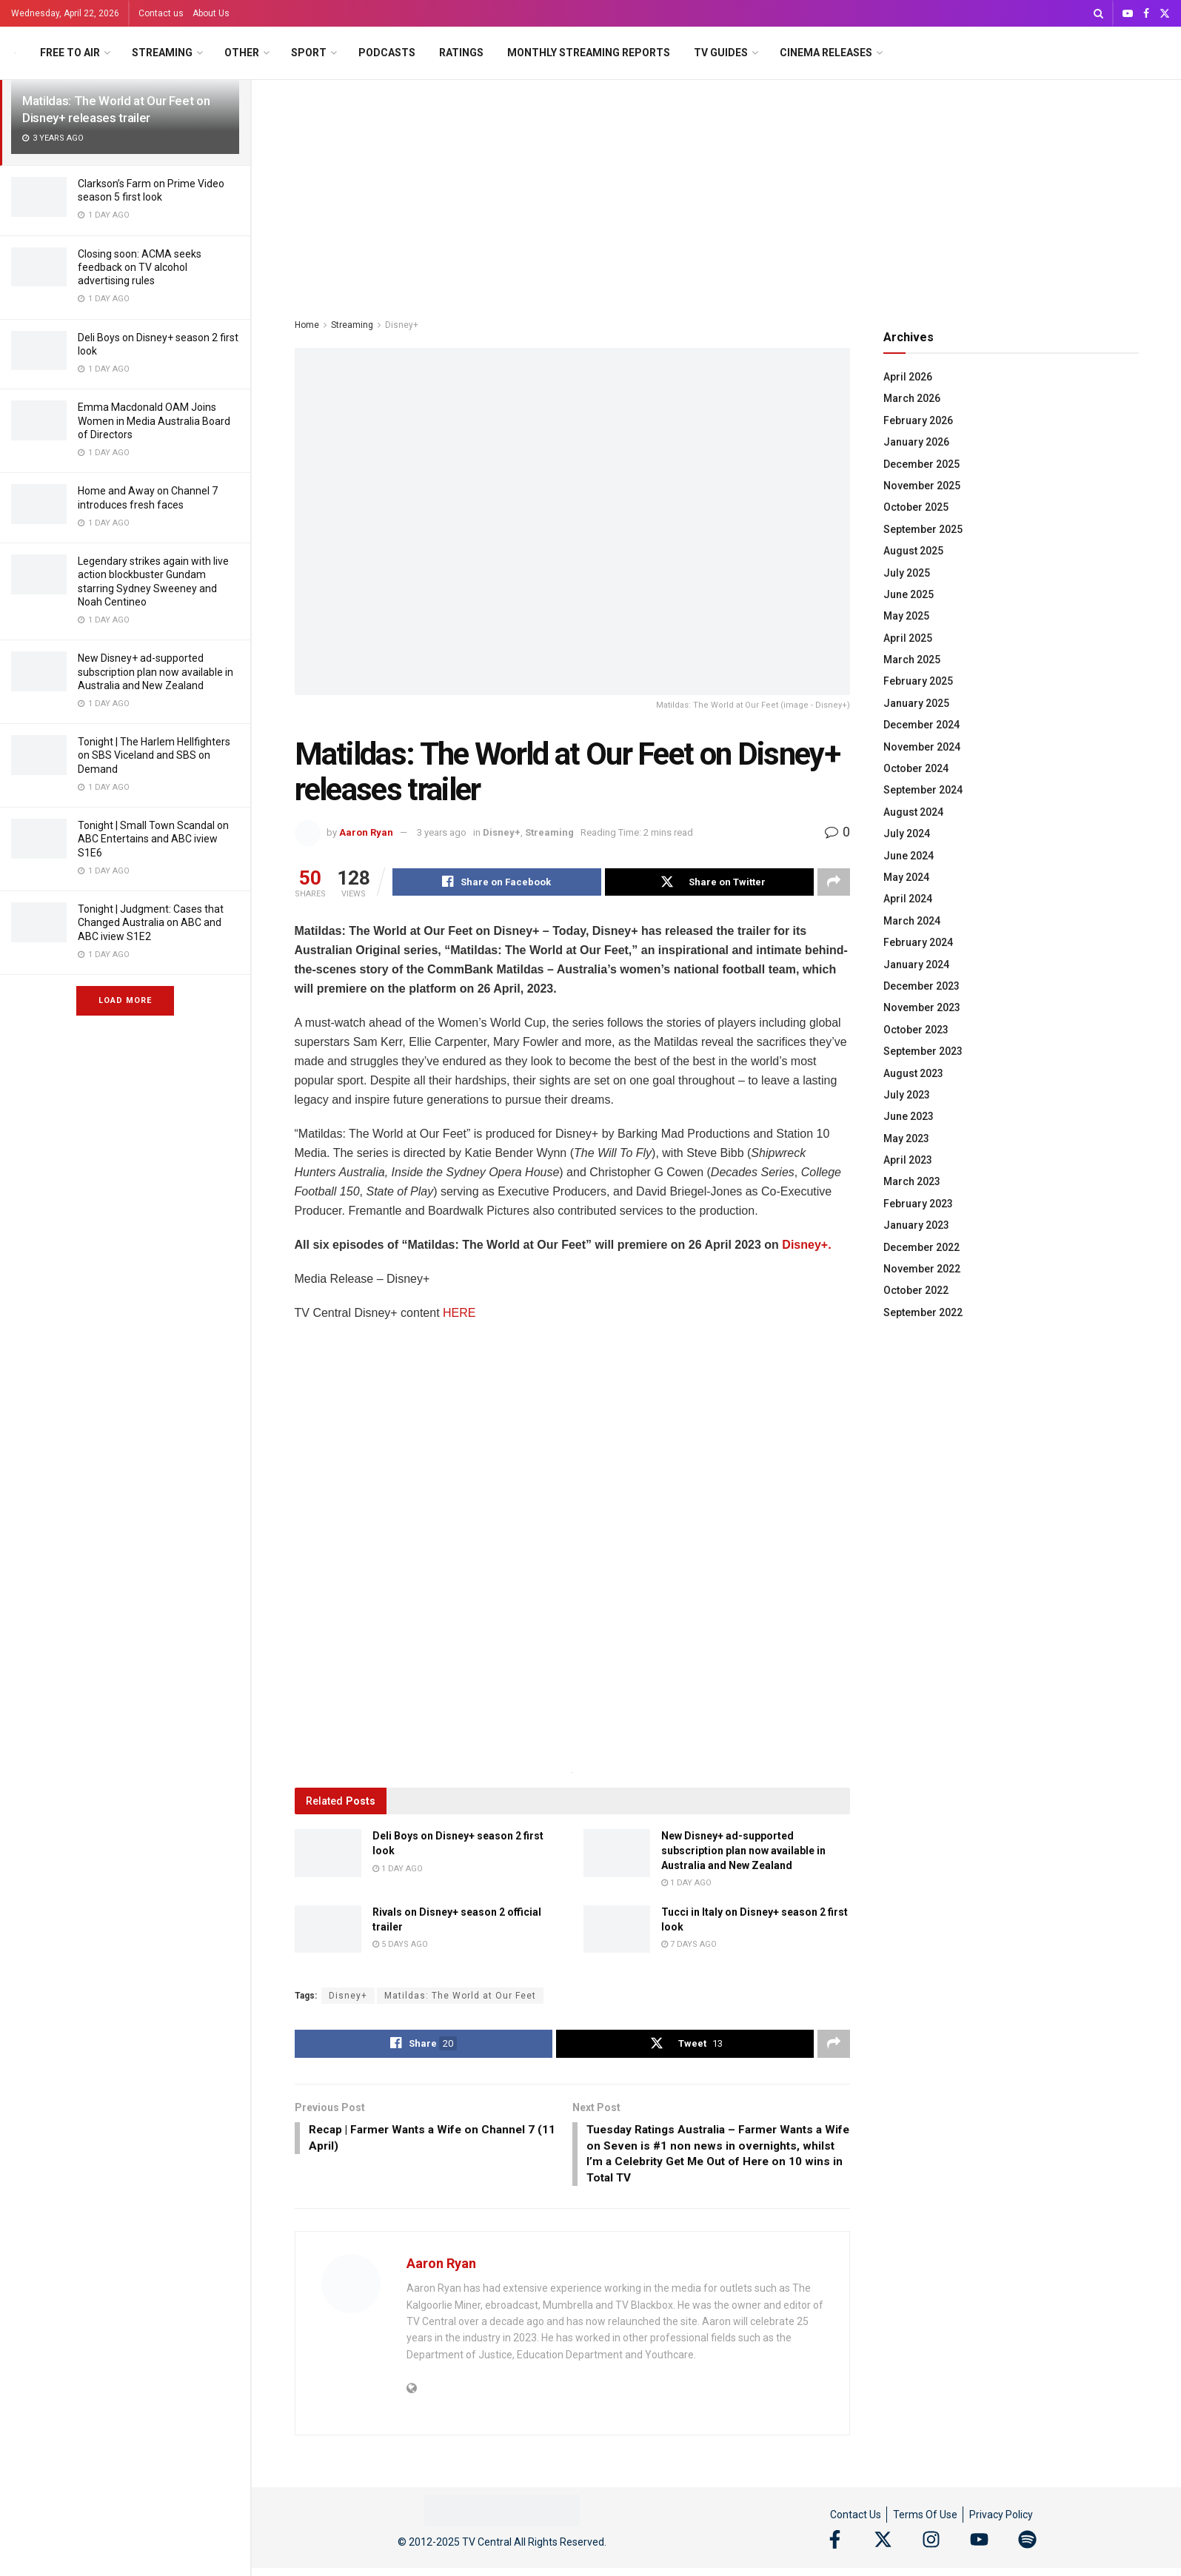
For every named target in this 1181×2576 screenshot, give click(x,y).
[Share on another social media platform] (833, 882)
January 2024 (916, 964)
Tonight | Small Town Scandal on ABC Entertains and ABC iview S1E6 (153, 838)
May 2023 (906, 1138)
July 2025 (906, 573)
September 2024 (923, 790)
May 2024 (906, 877)
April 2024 (907, 899)
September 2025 (923, 529)
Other (241, 52)
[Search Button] (1098, 13)
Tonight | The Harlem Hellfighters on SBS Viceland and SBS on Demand (154, 755)
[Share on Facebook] (496, 882)
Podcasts (386, 52)
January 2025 (916, 703)
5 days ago (400, 1945)
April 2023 (907, 1160)
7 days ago (689, 1945)
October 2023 (916, 1030)
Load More (125, 1000)
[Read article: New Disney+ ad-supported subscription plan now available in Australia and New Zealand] (616, 1853)
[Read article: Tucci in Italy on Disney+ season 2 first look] (616, 1929)
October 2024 (916, 768)
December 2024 (921, 725)
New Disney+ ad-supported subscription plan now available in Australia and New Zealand (155, 671)
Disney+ (401, 325)
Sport (309, 52)
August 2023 (913, 1073)
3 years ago (441, 832)
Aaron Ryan (366, 832)
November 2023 (921, 1007)
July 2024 (906, 833)
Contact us (161, 13)
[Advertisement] (716, 191)
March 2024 (911, 921)
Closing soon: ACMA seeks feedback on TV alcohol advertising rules (139, 267)
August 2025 (913, 551)
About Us (211, 13)
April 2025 (907, 638)
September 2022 (923, 1312)
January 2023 (916, 1225)
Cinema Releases (826, 52)
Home (307, 325)
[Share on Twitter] (709, 882)
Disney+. (806, 1245)
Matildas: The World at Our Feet (460, 1996)
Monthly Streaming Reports (588, 52)
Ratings (461, 52)
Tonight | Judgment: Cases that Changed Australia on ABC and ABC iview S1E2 (151, 922)
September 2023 (923, 1051)
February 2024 (918, 942)
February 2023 (918, 1204)
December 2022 (921, 1247)
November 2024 (921, 747)
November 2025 (921, 486)
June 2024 (908, 856)
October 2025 (916, 507)
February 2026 (918, 420)
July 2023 (906, 1095)
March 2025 (911, 659)
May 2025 (906, 616)
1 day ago (397, 1869)
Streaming (162, 52)
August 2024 (913, 812)
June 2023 (908, 1116)
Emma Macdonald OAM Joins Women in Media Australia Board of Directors (154, 420)
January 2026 (916, 442)
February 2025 (918, 681)
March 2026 (911, 398)
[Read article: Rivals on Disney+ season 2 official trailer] (328, 1929)
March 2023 (911, 1181)
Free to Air (70, 52)
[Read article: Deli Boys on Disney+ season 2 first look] (328, 1853)
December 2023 (921, 986)
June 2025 (908, 594)
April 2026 (907, 377)
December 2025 (921, 464)
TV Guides (721, 52)
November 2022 (921, 1269)
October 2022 (916, 1290)
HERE (459, 1313)
